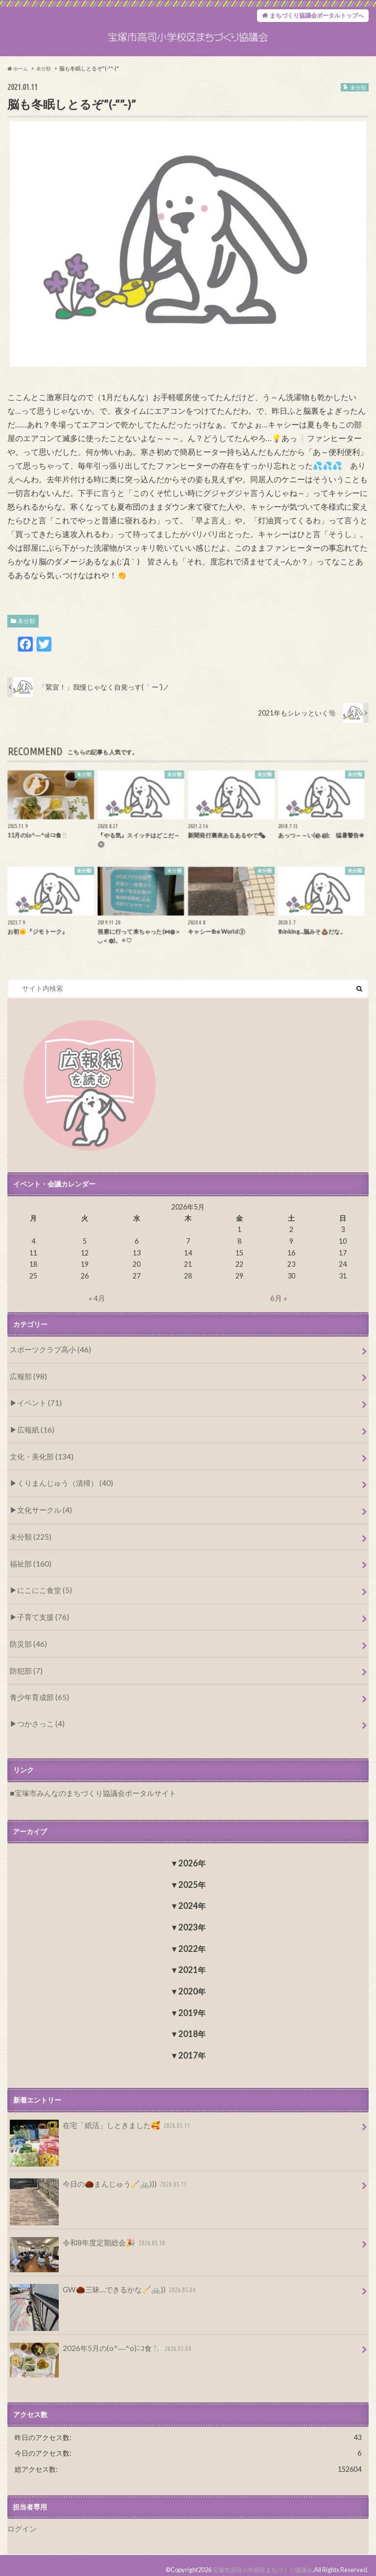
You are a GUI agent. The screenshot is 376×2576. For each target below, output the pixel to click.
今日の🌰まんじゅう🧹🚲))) (95, 2181)
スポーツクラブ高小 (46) (47, 1369)
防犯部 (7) (25, 1671)
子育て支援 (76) (40, 1620)
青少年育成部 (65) (37, 1696)
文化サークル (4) (42, 1520)
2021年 (192, 1965)
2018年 (192, 2029)
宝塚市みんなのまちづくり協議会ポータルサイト (89, 1789)
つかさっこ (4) (38, 1720)
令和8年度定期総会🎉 (86, 2239)
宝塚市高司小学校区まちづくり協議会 (258, 2561)
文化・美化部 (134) (39, 1470)
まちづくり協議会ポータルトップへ (309, 17)
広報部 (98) (27, 1394)
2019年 (192, 2008)
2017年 (192, 2051)
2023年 (192, 1922)
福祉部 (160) (28, 1570)
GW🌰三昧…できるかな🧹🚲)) (100, 2285)
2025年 (192, 1879)
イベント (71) (37, 1419)
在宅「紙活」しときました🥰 (97, 2123)
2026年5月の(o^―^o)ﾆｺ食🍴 (97, 2343)
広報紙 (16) (33, 1444)
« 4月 (97, 1318)
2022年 (192, 1944)
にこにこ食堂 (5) (42, 1595)
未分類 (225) (28, 1545)
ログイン (21, 2521)
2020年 (192, 1987)
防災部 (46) (27, 1645)
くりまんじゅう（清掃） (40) (61, 1495)
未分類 (26, 641)
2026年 (192, 1858)
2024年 (192, 1901)
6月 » (278, 1318)
